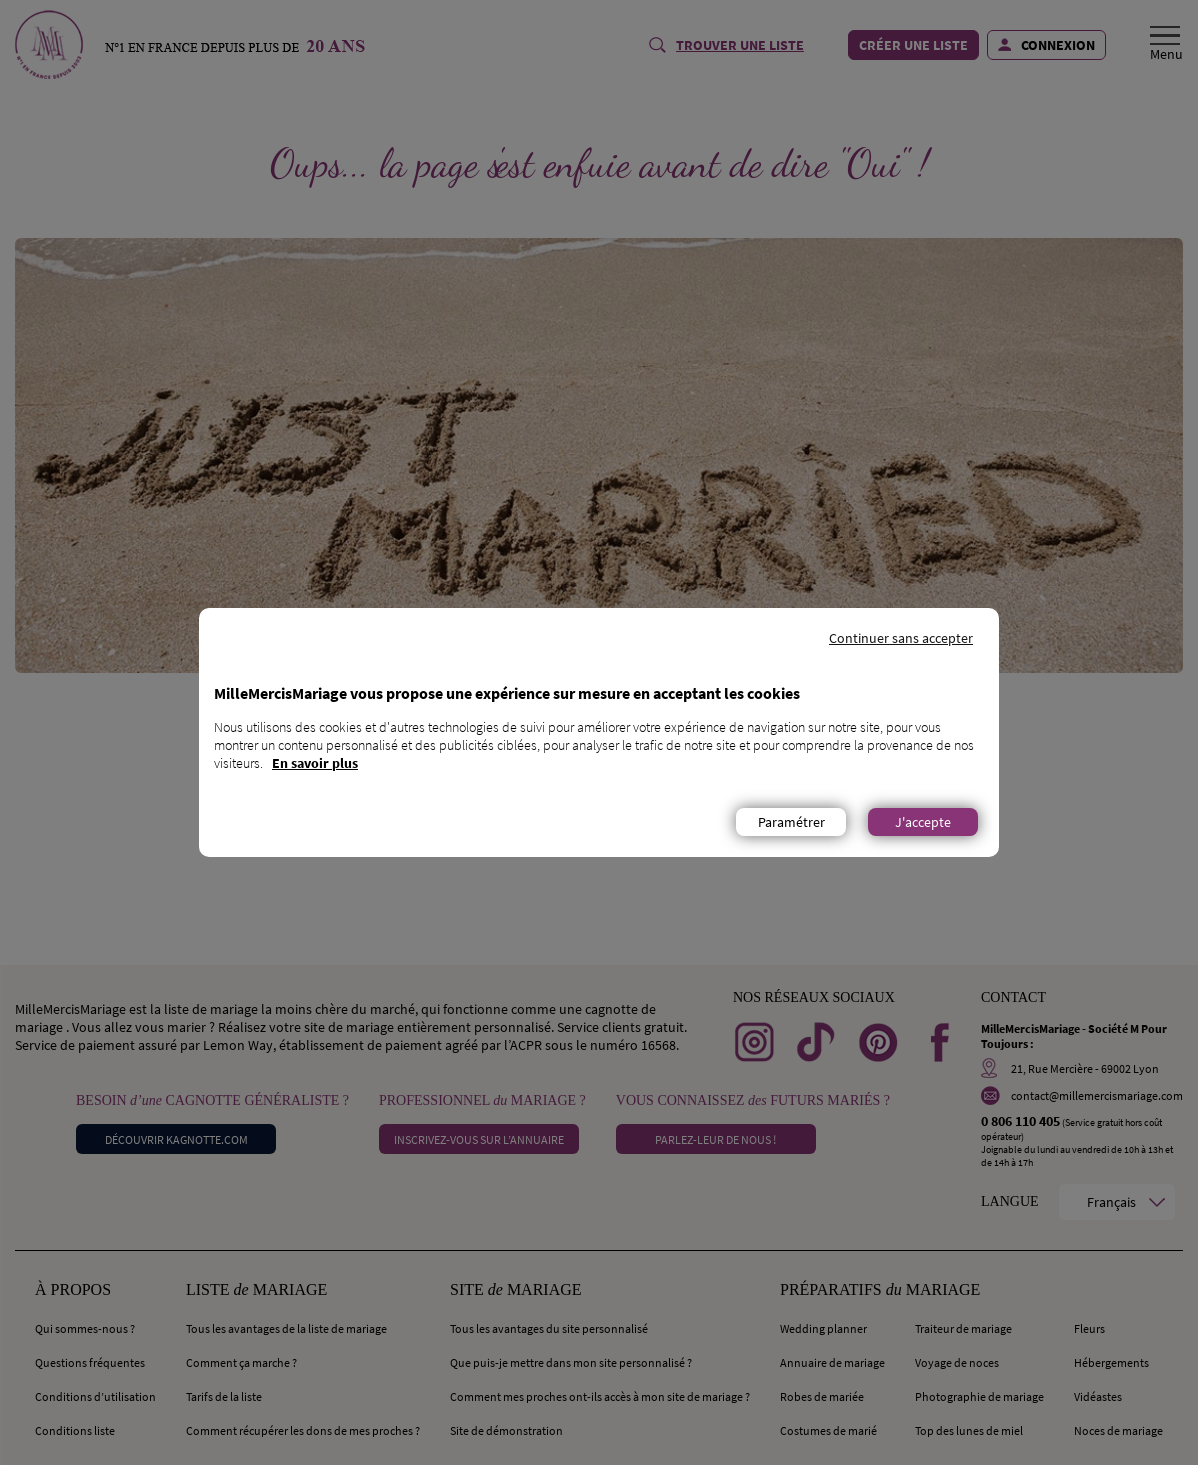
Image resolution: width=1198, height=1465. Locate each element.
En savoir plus (315, 763)
